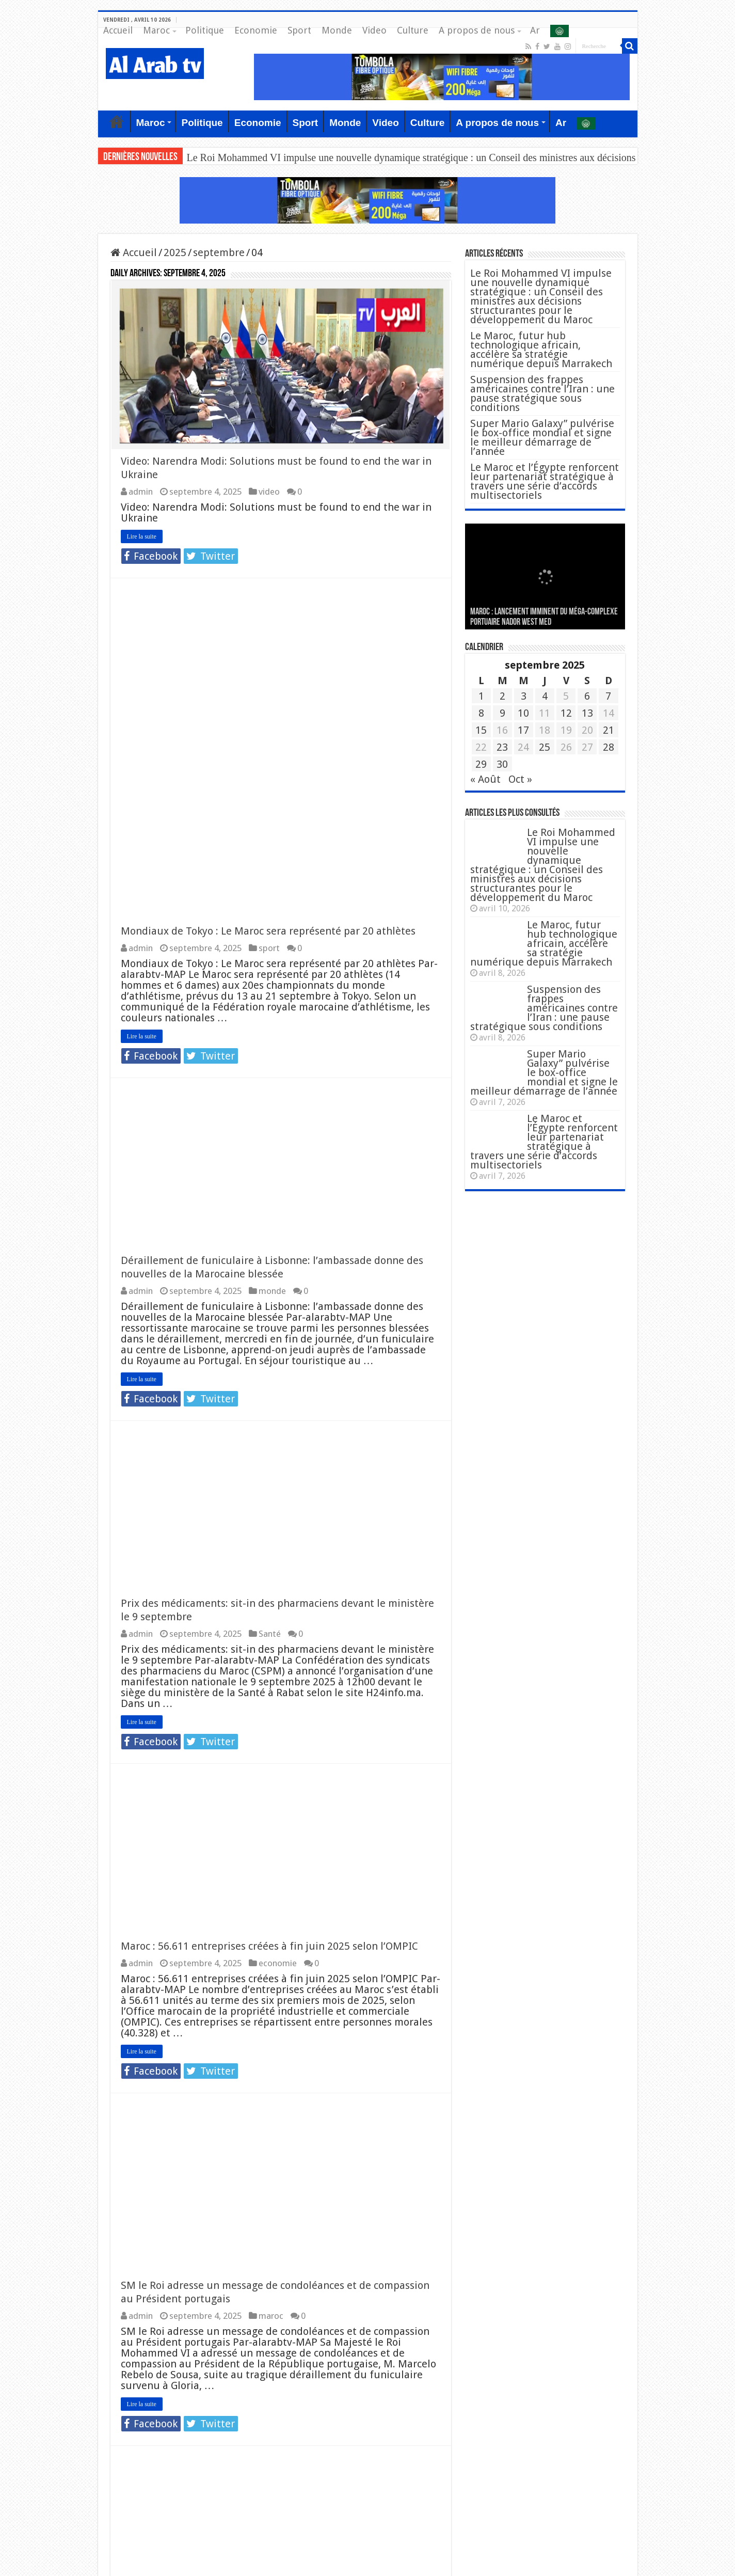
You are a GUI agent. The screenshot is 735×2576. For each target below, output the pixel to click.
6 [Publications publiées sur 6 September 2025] (587, 696)
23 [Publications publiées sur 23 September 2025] (502, 747)
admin (141, 493)
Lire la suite (141, 538)
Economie (255, 30)
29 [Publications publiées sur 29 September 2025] (481, 764)
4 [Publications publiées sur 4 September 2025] (545, 696)
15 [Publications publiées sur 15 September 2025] (481, 730)
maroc (271, 1985)
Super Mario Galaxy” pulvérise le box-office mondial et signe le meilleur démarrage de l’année (542, 437)
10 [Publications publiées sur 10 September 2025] (523, 713)
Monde (337, 30)
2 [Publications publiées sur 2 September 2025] (502, 696)
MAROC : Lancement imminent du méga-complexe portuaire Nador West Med (544, 617)
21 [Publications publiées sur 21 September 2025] (608, 730)
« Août (485, 779)
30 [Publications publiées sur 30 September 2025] (502, 764)
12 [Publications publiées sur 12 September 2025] (566, 713)
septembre (219, 252)
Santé (270, 1303)
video (269, 493)
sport (269, 617)
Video (374, 30)
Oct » (520, 779)
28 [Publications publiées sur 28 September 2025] (608, 747)
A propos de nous (477, 30)
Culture (412, 30)
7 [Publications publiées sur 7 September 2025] (608, 696)
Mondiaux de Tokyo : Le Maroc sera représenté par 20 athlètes (268, 600)
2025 (175, 252)
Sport (299, 30)
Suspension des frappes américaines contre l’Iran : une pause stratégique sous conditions (542, 393)
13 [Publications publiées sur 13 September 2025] (587, 713)
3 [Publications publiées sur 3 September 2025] (523, 696)
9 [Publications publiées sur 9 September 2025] (502, 713)
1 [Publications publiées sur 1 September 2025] (481, 696)
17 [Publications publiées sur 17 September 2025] (523, 730)
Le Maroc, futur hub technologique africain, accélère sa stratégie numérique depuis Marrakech (541, 349)
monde (272, 960)
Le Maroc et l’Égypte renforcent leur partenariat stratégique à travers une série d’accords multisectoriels (544, 481)
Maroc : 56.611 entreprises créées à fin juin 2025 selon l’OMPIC (269, 1615)
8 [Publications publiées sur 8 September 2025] (481, 713)
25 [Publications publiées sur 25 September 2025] (544, 747)
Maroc (156, 30)
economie (278, 1632)
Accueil (118, 30)
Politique (204, 30)
